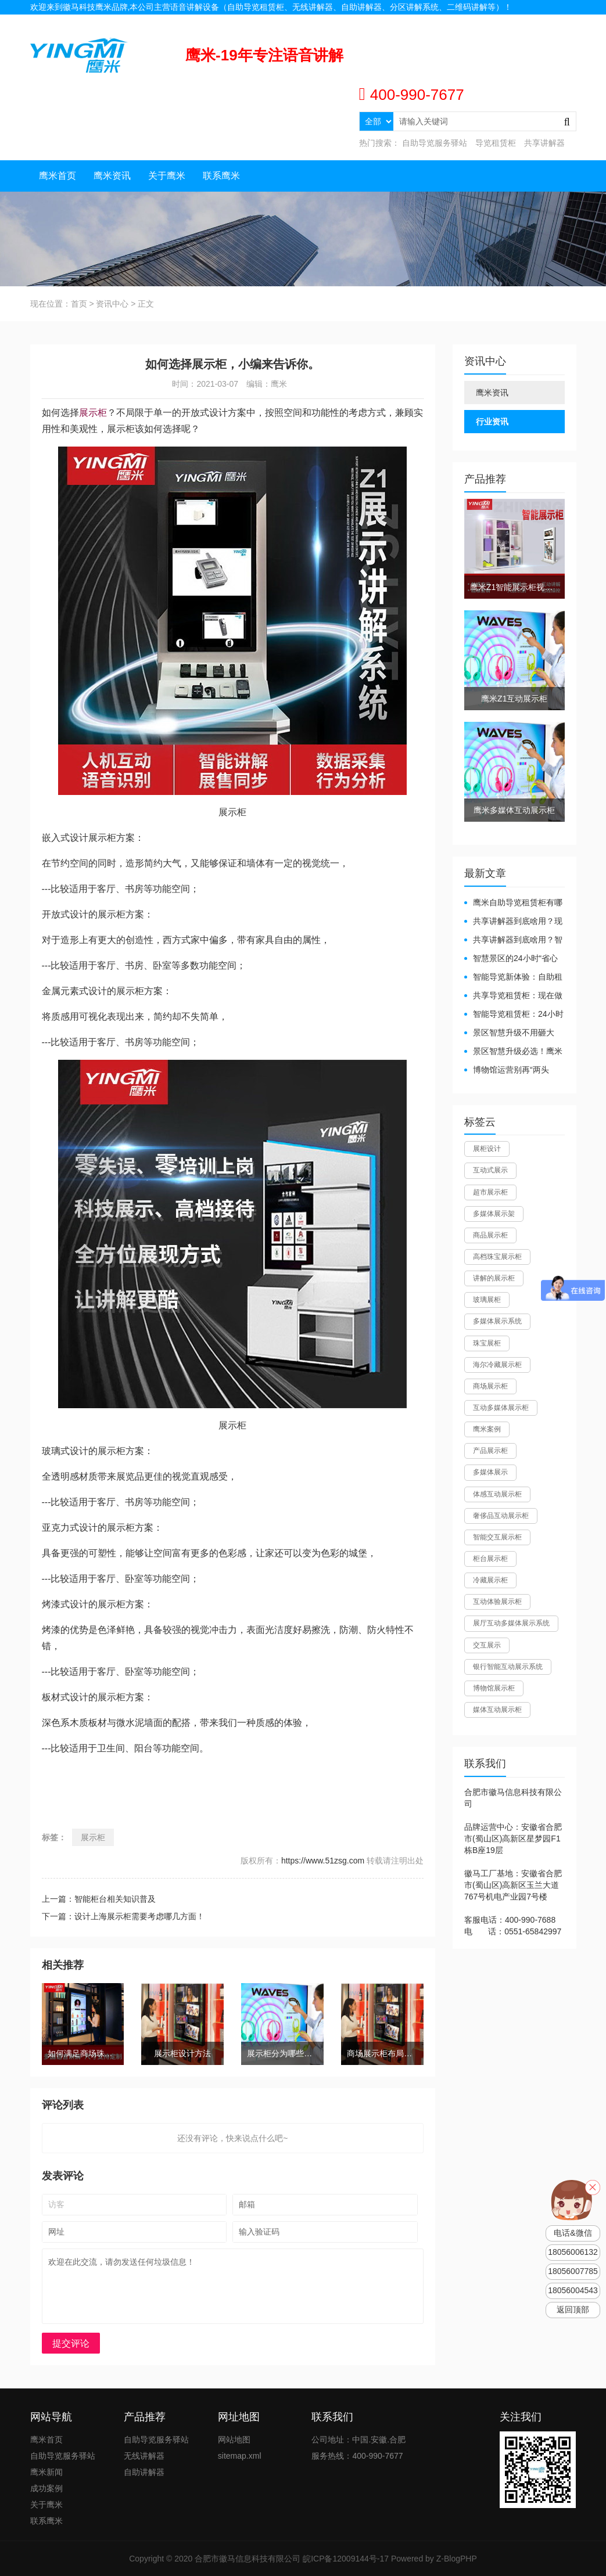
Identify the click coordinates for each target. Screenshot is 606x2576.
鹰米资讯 (112, 176)
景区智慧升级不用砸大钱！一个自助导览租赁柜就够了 (513, 1033)
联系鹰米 (221, 176)
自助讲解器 (144, 2472)
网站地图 (560, 21)
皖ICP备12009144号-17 (346, 2558)
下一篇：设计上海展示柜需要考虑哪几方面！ (123, 1916)
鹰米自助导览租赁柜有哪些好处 (513, 903)
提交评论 (70, 2343)
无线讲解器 (144, 2455)
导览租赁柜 (495, 142)
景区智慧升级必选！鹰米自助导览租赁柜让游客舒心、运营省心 (513, 1051)
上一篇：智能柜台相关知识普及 (99, 1899)
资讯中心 (112, 303)
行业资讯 (492, 421)
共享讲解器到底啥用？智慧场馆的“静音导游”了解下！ (513, 940)
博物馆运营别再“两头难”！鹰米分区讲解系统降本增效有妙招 (510, 1070)
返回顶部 (573, 2309)
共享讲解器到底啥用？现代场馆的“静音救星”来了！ (513, 921)
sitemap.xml (239, 2455)
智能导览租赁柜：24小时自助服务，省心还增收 (514, 1014)
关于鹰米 (166, 176)
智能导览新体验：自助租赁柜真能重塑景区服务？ (513, 977)
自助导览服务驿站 (434, 142)
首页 (79, 303)
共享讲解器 (544, 142)
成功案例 (46, 2488)
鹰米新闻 (46, 2472)
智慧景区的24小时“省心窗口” (511, 959)
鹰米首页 (57, 176)
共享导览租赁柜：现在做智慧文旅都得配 (513, 996)
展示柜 (93, 413)
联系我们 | (523, 21)
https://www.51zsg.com (322, 1860)
